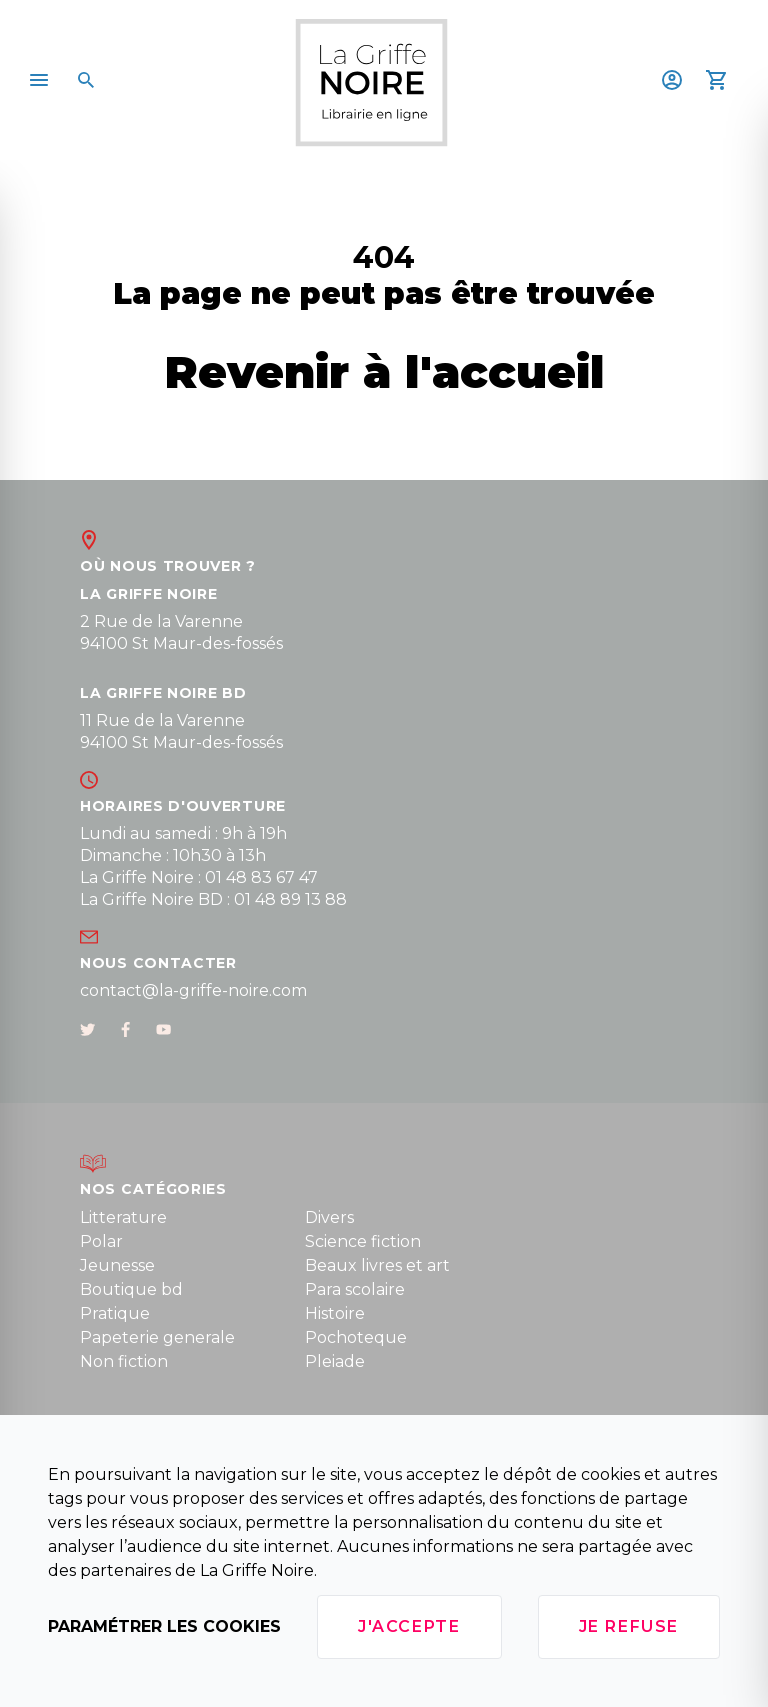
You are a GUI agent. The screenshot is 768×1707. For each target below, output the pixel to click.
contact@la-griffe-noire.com (193, 990)
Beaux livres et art (377, 1265)
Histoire (335, 1313)
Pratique (115, 1313)
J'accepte (409, 1626)
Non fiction (124, 1361)
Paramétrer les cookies (164, 1626)
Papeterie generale (157, 1337)
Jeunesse (117, 1265)
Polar (101, 1241)
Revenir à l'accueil (384, 371)
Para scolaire (355, 1289)
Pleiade (335, 1361)
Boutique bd (131, 1289)
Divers (329, 1217)
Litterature (123, 1217)
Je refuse (629, 1626)
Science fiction (363, 1241)
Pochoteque (356, 1337)
